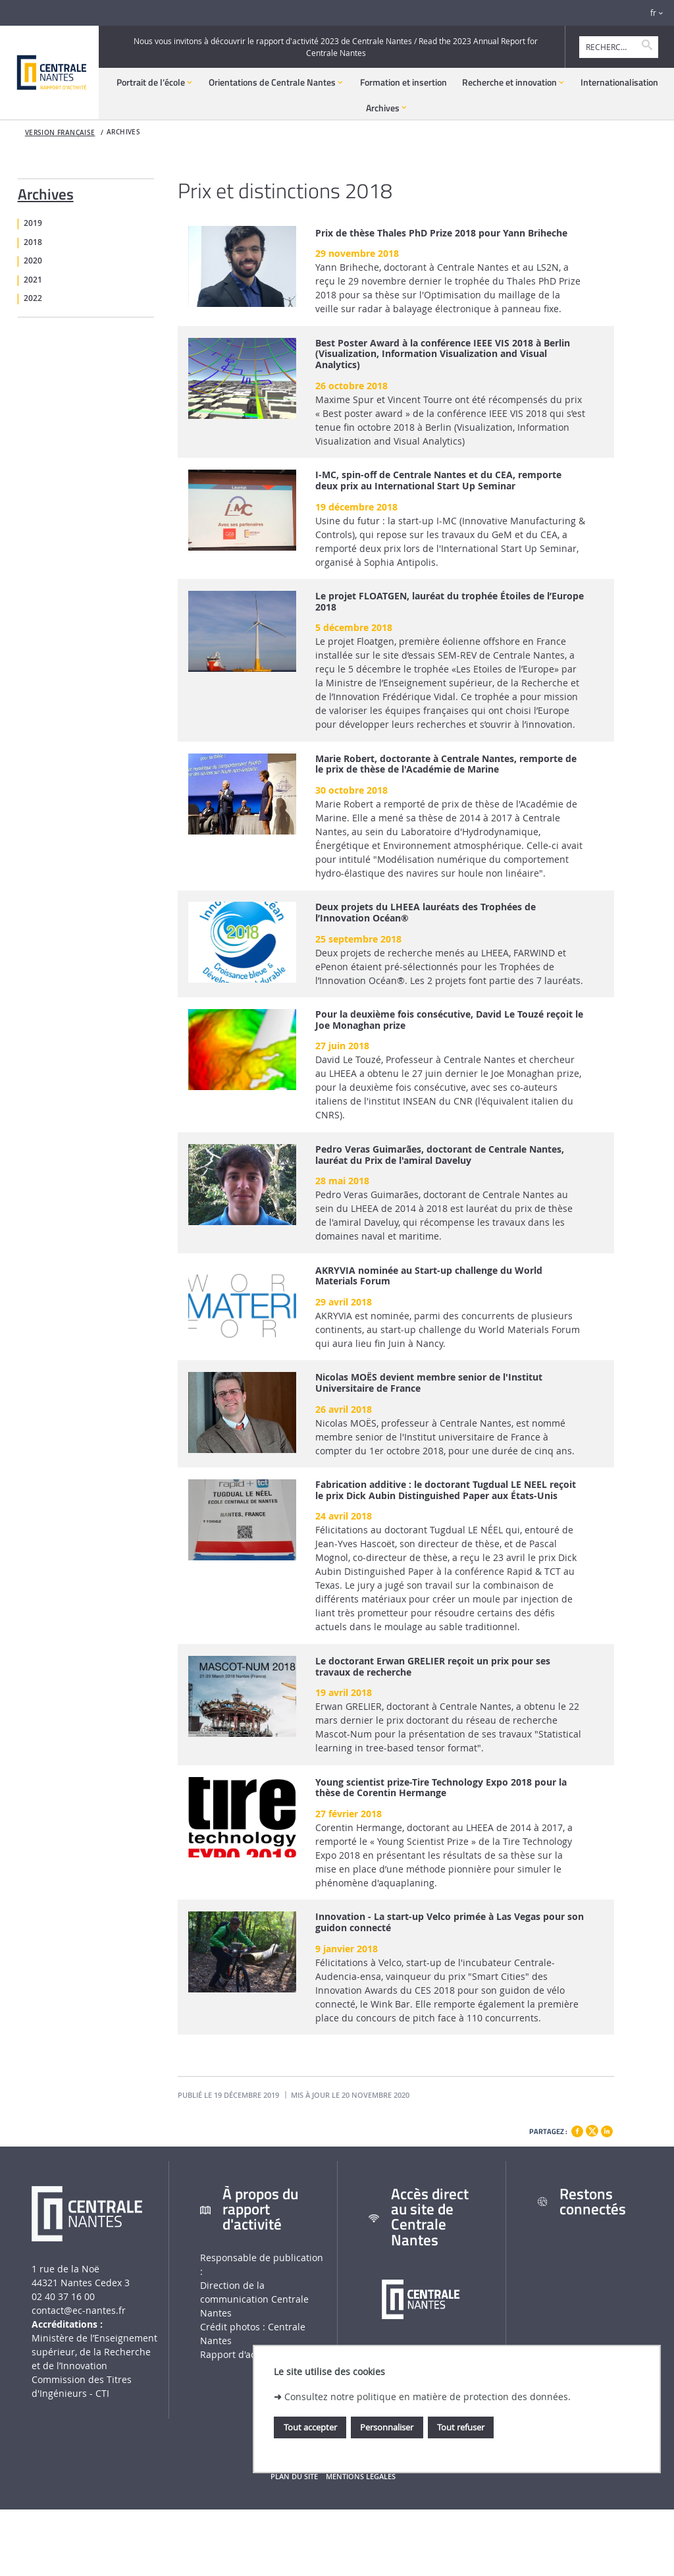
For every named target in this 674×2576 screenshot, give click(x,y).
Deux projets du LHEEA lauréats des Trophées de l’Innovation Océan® (425, 913)
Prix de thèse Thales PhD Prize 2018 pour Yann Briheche (441, 233)
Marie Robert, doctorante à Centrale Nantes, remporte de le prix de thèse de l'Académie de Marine (446, 765)
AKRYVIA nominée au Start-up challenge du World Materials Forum (428, 1276)
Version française (60, 132)
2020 (33, 261)
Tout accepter (310, 2427)
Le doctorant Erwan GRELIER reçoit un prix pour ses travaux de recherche (432, 1667)
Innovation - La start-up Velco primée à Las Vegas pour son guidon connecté (449, 1922)
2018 (33, 242)
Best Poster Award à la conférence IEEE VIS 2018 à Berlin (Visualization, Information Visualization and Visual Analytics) (442, 354)
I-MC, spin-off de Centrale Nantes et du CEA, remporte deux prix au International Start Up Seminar (438, 481)
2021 (33, 280)
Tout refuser (460, 2427)
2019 (33, 223)
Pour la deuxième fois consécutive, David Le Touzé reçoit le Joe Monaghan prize (449, 1020)
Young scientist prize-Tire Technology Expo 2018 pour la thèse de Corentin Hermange (441, 1788)
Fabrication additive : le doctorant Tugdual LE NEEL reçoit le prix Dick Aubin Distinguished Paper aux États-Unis (445, 1490)
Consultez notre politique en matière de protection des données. (427, 2396)
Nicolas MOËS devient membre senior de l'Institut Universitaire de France (428, 1383)
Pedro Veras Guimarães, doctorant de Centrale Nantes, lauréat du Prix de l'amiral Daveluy (439, 1155)
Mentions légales (361, 2476)
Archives (46, 191)
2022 (33, 298)
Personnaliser (386, 2427)
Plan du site (294, 2476)
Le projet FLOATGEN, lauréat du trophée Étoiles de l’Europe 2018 (449, 602)
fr (653, 13)
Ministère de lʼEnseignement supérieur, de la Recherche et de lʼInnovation (94, 2352)
